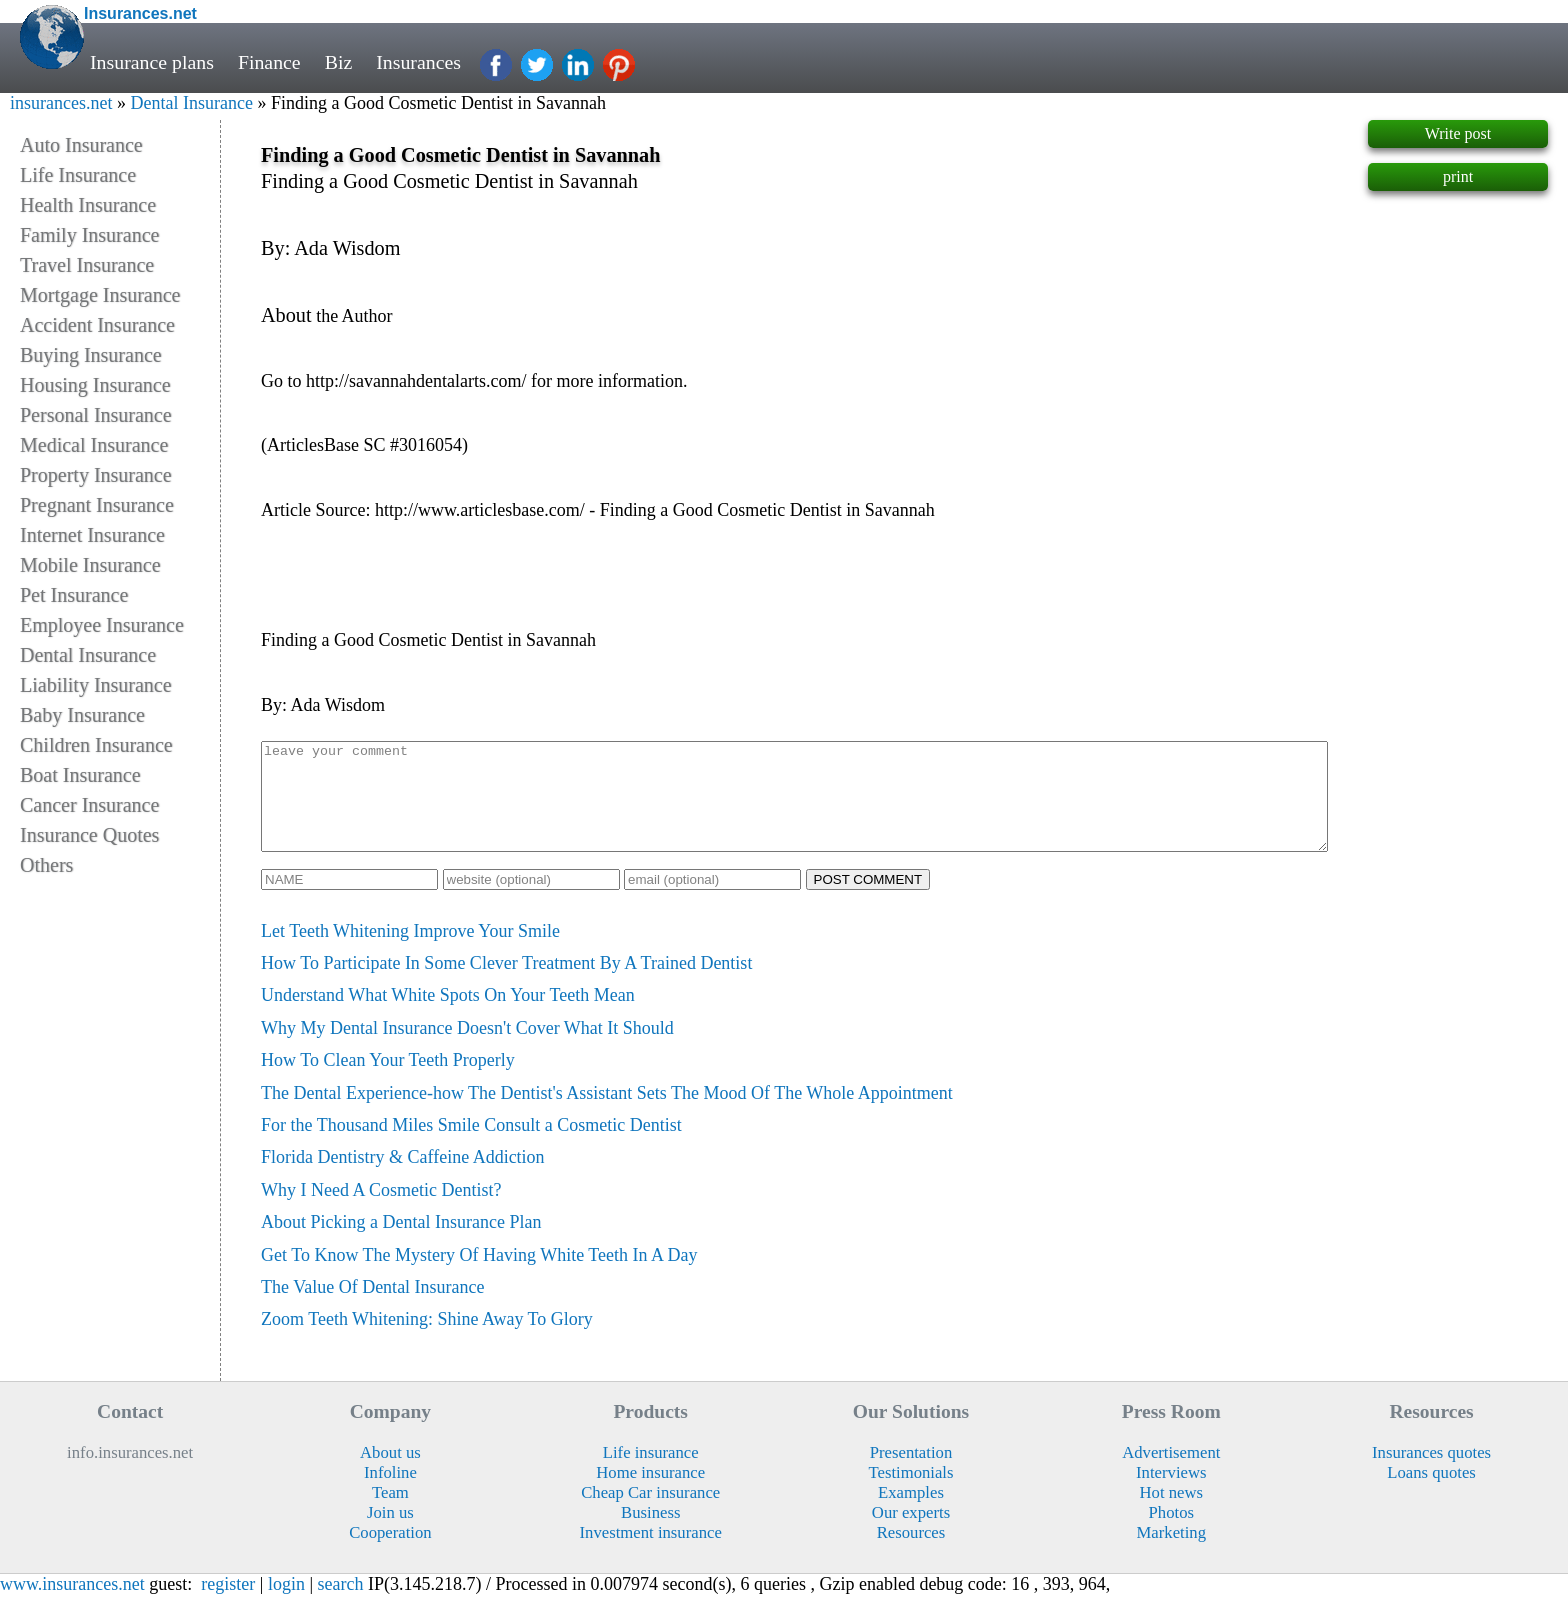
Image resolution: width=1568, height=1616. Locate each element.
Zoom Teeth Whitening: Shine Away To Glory (427, 1340)
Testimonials (910, 1493)
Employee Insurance (102, 625)
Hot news (1172, 1513)
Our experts (911, 1533)
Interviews (1171, 1493)
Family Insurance (89, 235)
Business (650, 1533)
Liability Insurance (96, 685)
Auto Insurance (81, 145)
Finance (269, 62)
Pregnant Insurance (97, 505)
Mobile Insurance (90, 565)
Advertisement (1171, 1473)
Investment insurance (651, 1553)
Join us (390, 1533)
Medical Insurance (94, 445)
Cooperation (390, 1553)
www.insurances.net (72, 1605)
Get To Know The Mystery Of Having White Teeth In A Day (479, 1276)
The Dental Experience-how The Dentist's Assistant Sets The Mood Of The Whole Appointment (607, 1114)
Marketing (1172, 1553)
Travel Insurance (87, 265)
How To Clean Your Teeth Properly (388, 1081)
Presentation (911, 1473)
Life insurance (651, 1473)
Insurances (418, 62)
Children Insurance (96, 745)
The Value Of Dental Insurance (373, 1308)
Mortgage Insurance (100, 295)
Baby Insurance (82, 715)
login (286, 1605)
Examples (911, 1513)
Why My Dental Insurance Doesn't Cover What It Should (467, 1049)
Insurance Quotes (89, 835)
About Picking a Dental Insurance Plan (401, 1243)
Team (390, 1513)
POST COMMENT (868, 900)
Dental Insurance (191, 103)
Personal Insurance (96, 415)
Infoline (390, 1493)
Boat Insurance (80, 775)
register (228, 1605)
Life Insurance (78, 175)
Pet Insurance (74, 595)
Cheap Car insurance (650, 1513)
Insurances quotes (1431, 1473)
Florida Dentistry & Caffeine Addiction (403, 1178)
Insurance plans (152, 62)
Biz (339, 62)
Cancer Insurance (89, 805)
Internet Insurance (92, 535)
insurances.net (61, 103)
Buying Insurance (91, 355)
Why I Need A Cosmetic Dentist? (381, 1211)
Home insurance (650, 1493)
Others (46, 865)
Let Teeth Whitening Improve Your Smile (410, 952)
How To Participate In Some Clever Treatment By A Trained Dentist (506, 984)
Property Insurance (96, 475)
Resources (911, 1553)
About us (390, 1473)
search (341, 1605)
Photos (1171, 1533)
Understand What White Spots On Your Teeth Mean (448, 1016)
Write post (1458, 133)
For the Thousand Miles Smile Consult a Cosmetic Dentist (471, 1146)
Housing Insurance (95, 385)
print (1458, 176)
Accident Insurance (97, 325)
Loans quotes (1431, 1493)
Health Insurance (88, 205)
